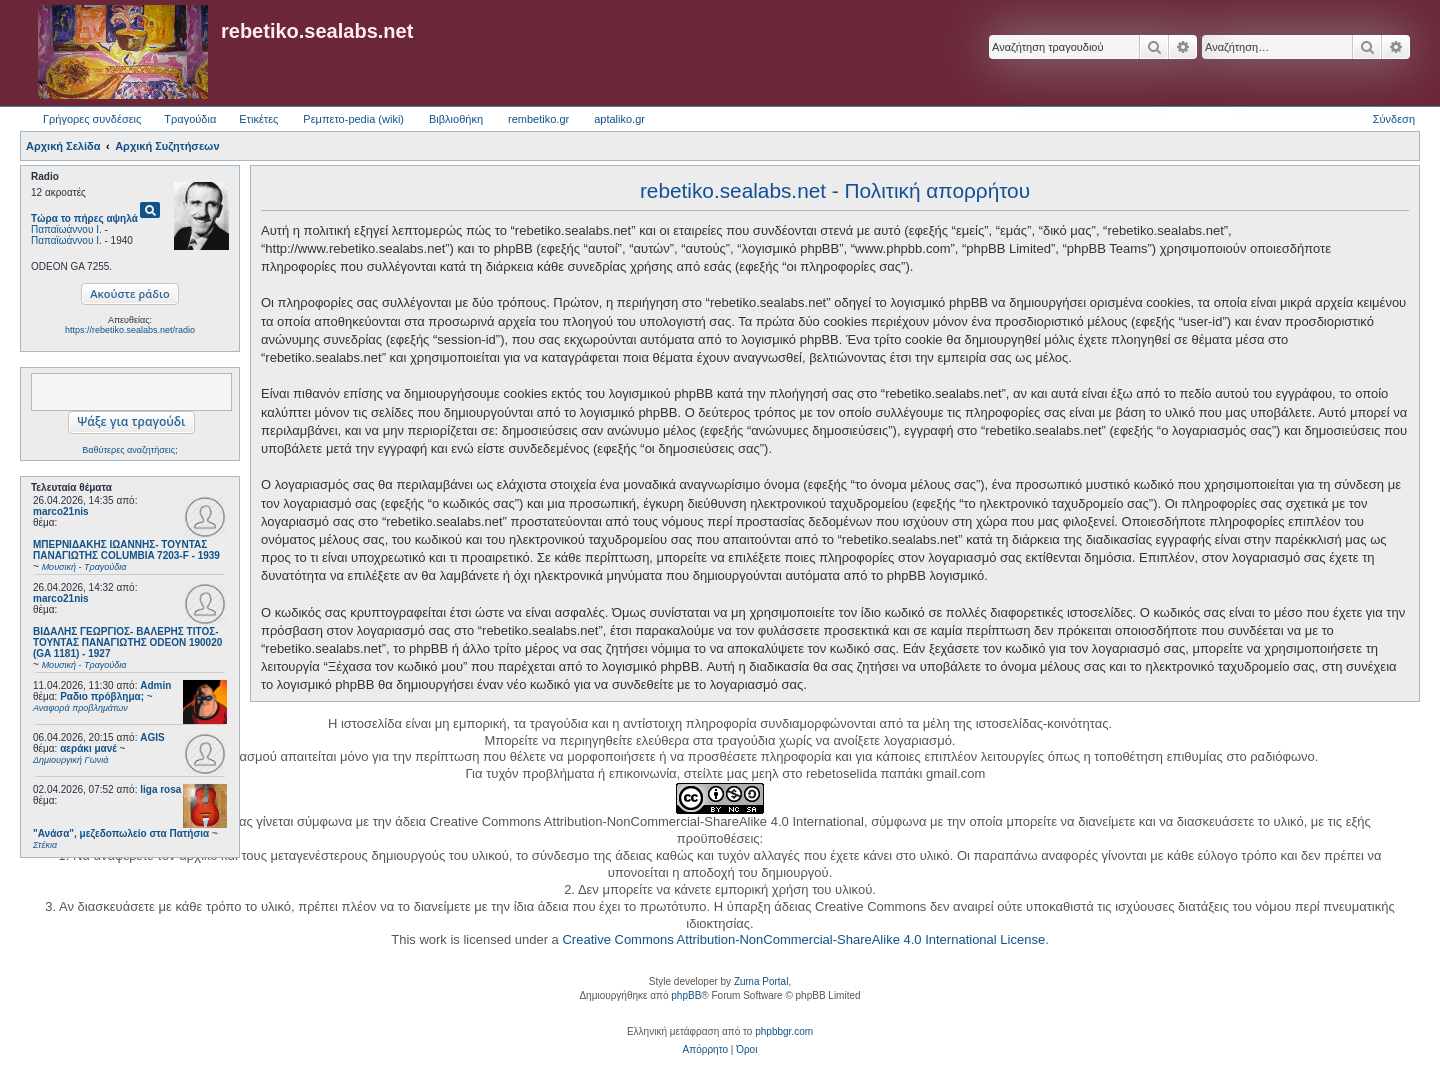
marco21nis (61, 511)
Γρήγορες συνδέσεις (92, 119)
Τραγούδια (190, 119)
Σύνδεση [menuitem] (1394, 119)
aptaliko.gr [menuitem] (619, 119)
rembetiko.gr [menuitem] (538, 119)
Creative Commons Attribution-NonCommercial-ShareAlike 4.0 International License (803, 939)
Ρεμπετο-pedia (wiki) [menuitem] (353, 119)
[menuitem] (705, 1050)
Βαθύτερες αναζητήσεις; (129, 450)
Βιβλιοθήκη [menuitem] (456, 119)
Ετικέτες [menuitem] (258, 119)
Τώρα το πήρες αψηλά (84, 218)
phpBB (686, 995)
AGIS (152, 737)
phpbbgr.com (784, 1031)
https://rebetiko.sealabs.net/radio (130, 330)
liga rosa (160, 789)
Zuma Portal (761, 981)
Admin (155, 685)
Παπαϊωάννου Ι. (66, 229)
